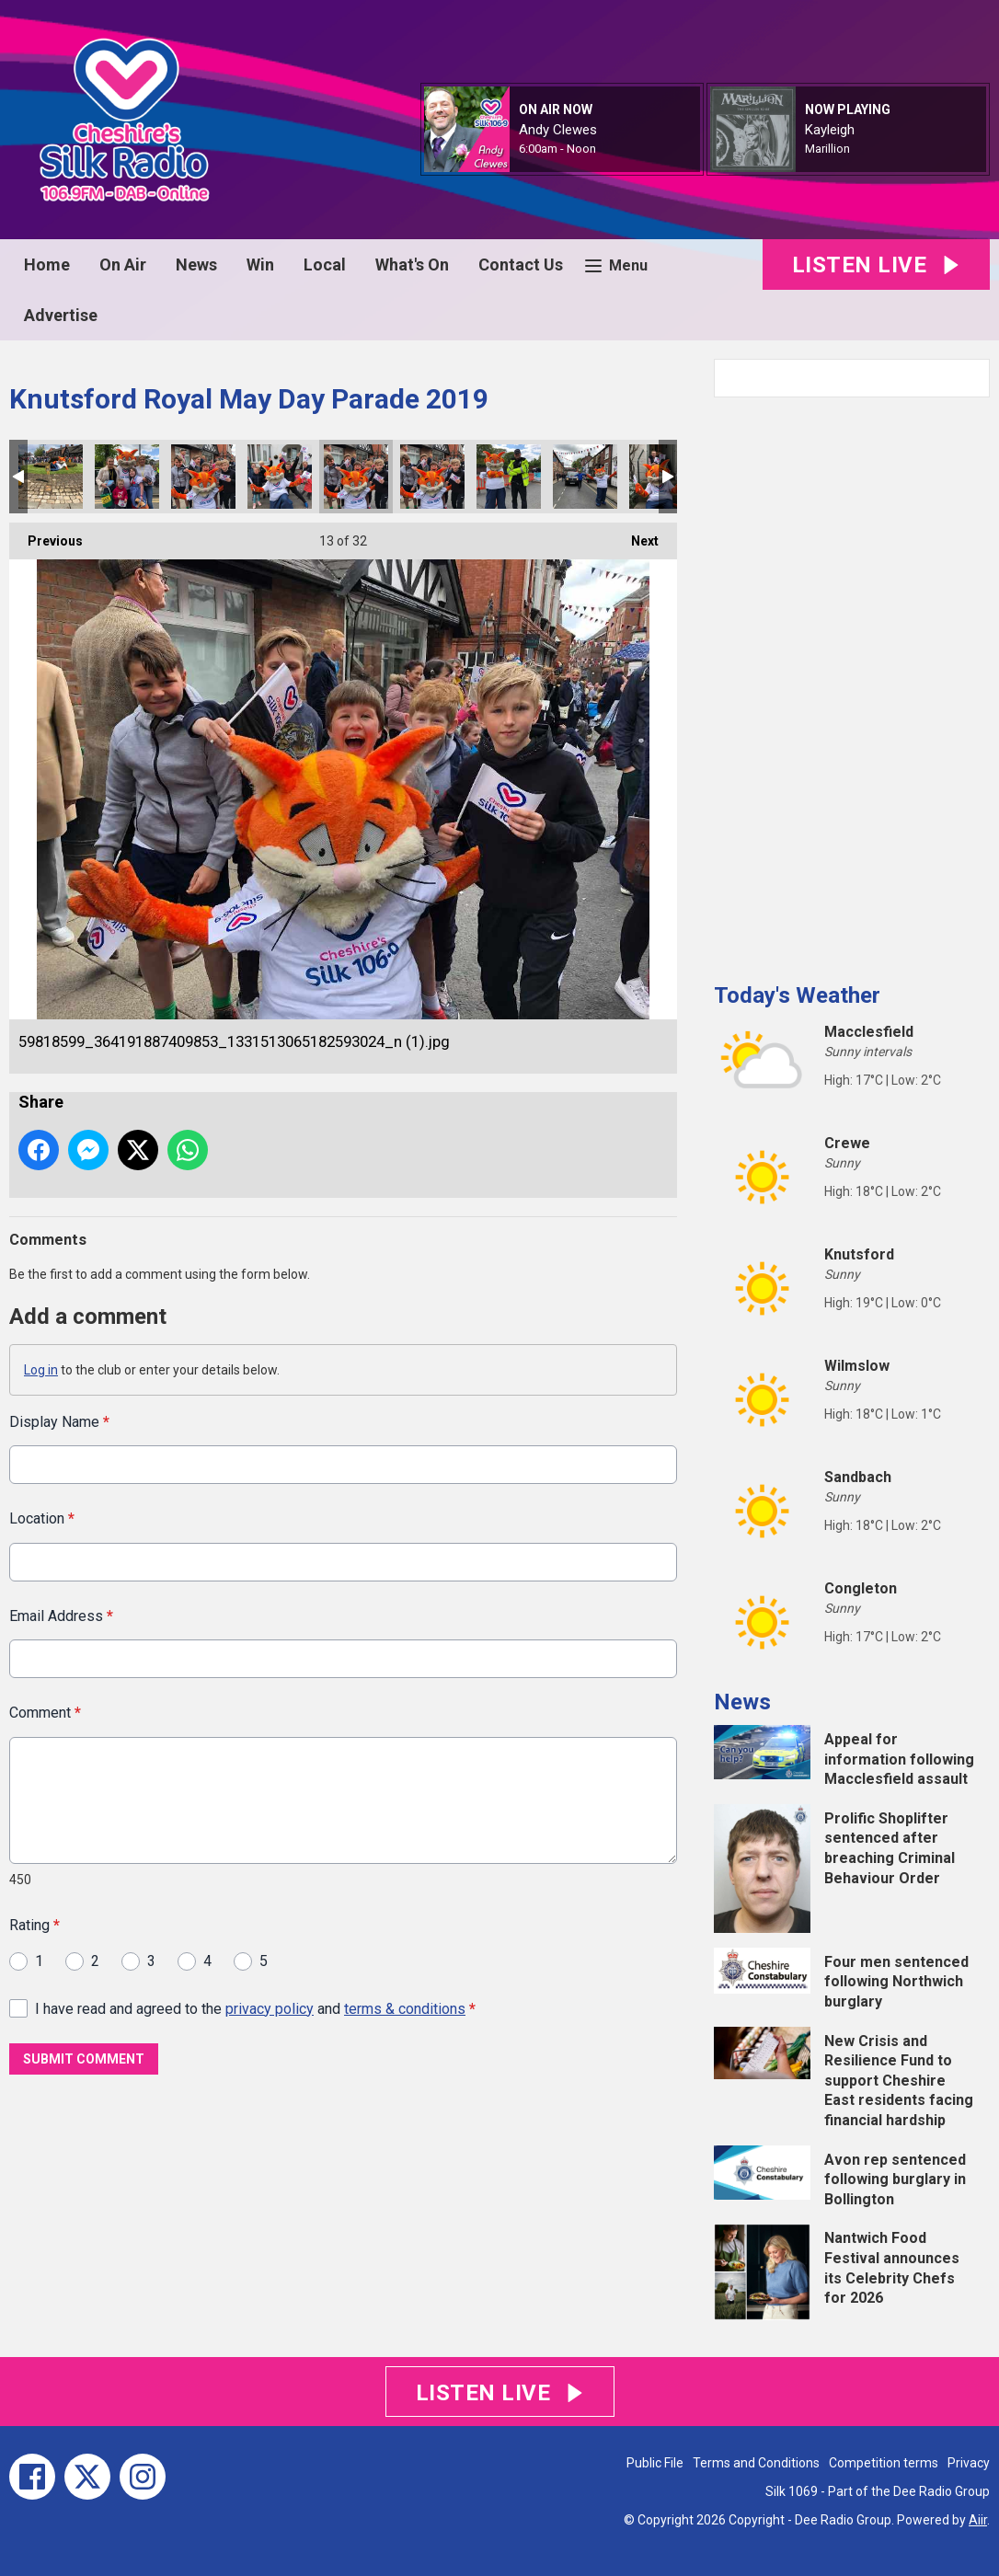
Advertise (61, 315)
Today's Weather (797, 995)
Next (636, 535)
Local (325, 264)
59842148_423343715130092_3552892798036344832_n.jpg (585, 476)
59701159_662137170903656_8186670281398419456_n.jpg (50, 476)
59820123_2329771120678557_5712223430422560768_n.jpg (509, 476)
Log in (41, 1370)
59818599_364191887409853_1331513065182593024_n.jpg (432, 476)
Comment (45, 1712)
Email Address (61, 1615)
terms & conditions (404, 2008)
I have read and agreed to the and (255, 2008)
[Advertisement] (852, 683)
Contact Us (520, 264)
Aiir (978, 2520)
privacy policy (269, 2008)
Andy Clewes (558, 129)
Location (42, 1518)
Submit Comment (83, 2059)
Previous (46, 535)
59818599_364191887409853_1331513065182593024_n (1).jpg (356, 476)
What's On (412, 264)
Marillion (827, 148)
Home (47, 264)
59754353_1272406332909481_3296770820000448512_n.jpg (127, 476)
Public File (654, 2462)
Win (260, 264)
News (196, 264)
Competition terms (883, 2462)
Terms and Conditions (756, 2462)
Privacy (968, 2462)
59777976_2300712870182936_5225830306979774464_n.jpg (279, 476)
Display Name (59, 1422)
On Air (122, 264)
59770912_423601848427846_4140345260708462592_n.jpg (203, 476)
